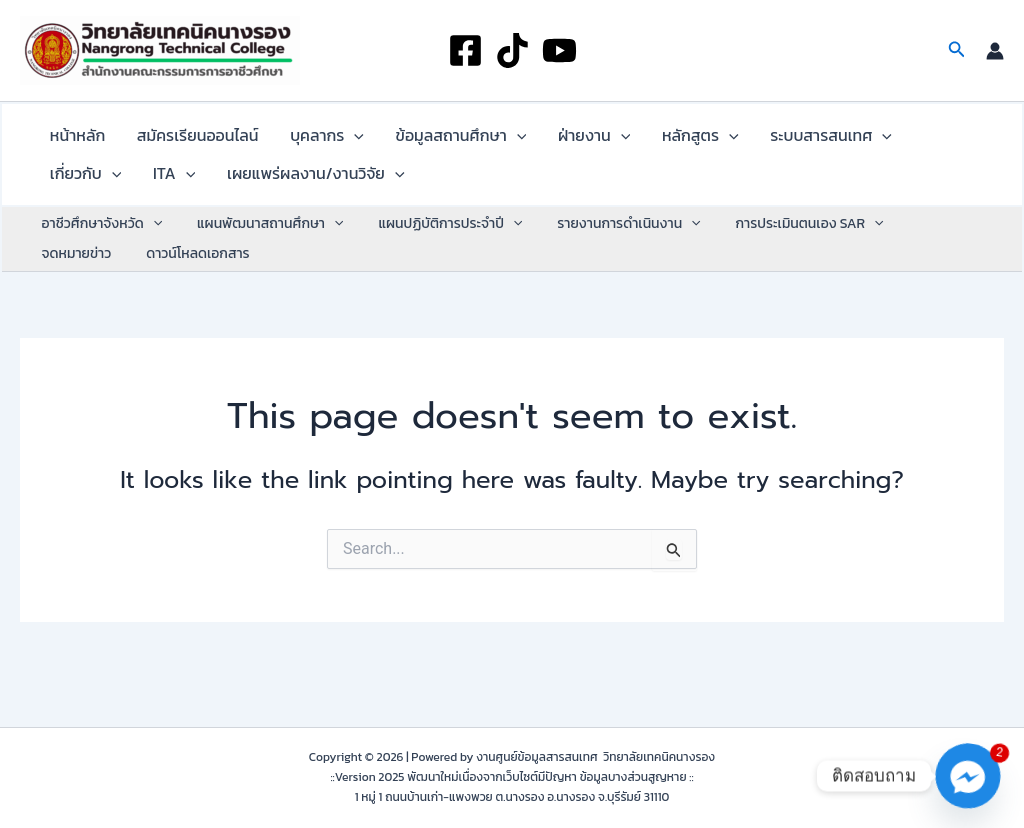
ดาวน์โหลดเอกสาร (89, 276)
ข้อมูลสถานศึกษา (420, 141)
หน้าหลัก (71, 141)
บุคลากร (298, 141)
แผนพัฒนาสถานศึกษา (260, 247)
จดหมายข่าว (915, 246)
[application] (325, 141)
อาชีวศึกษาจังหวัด (98, 247)
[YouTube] (559, 50)
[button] (957, 51)
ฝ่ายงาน (542, 141)
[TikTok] (512, 50)
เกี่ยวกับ (872, 141)
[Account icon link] (995, 51)
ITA (65, 191)
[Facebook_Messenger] (968, 776)
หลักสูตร (636, 141)
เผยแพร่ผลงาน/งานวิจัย (195, 191)
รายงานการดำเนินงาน (604, 247)
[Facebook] (465, 50)
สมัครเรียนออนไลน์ (180, 141)
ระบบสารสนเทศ (755, 141)
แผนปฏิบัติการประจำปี (433, 247)
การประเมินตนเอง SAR (778, 247)
